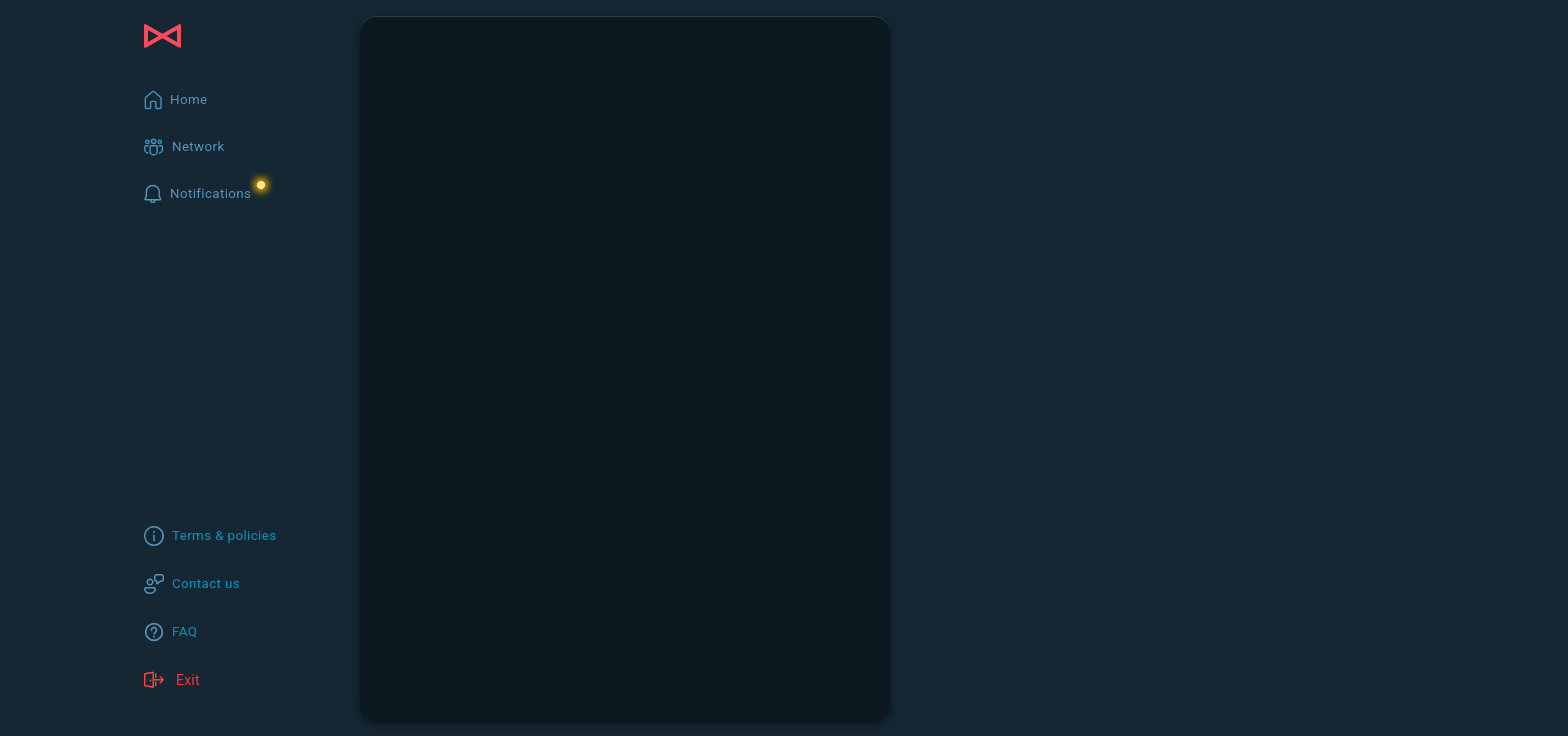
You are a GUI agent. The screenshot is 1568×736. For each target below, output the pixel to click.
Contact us (206, 583)
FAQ (184, 631)
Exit (172, 679)
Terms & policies (224, 535)
